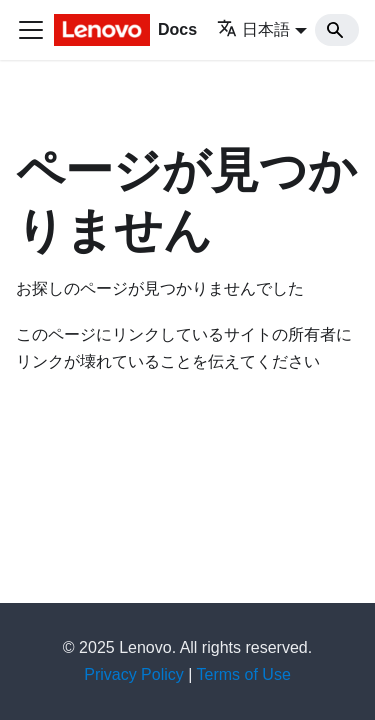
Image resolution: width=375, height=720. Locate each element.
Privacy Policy (134, 674)
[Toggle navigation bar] (31, 30)
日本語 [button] (253, 29)
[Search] (337, 30)
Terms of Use (244, 674)
